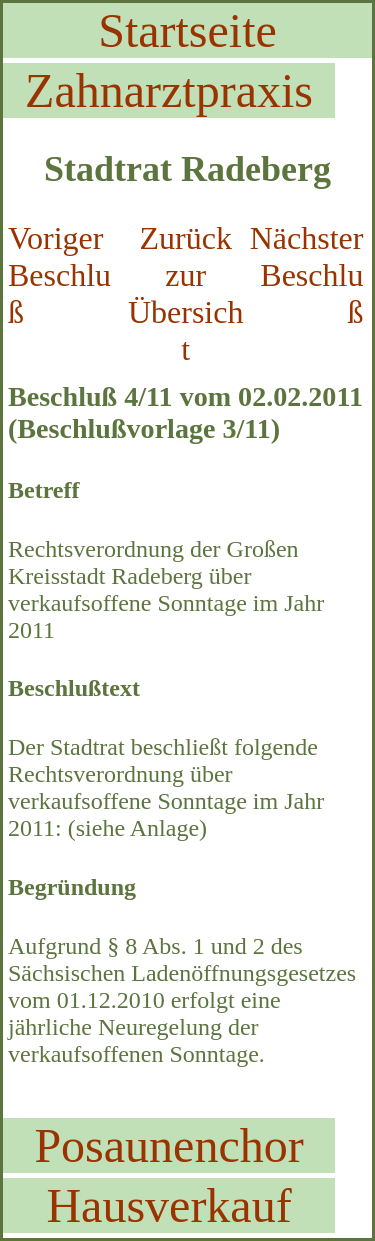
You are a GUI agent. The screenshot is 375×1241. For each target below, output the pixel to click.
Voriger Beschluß (59, 275)
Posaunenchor (168, 1145)
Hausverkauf (168, 1205)
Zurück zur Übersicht (186, 293)
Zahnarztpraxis (169, 90)
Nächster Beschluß (307, 275)
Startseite (187, 30)
